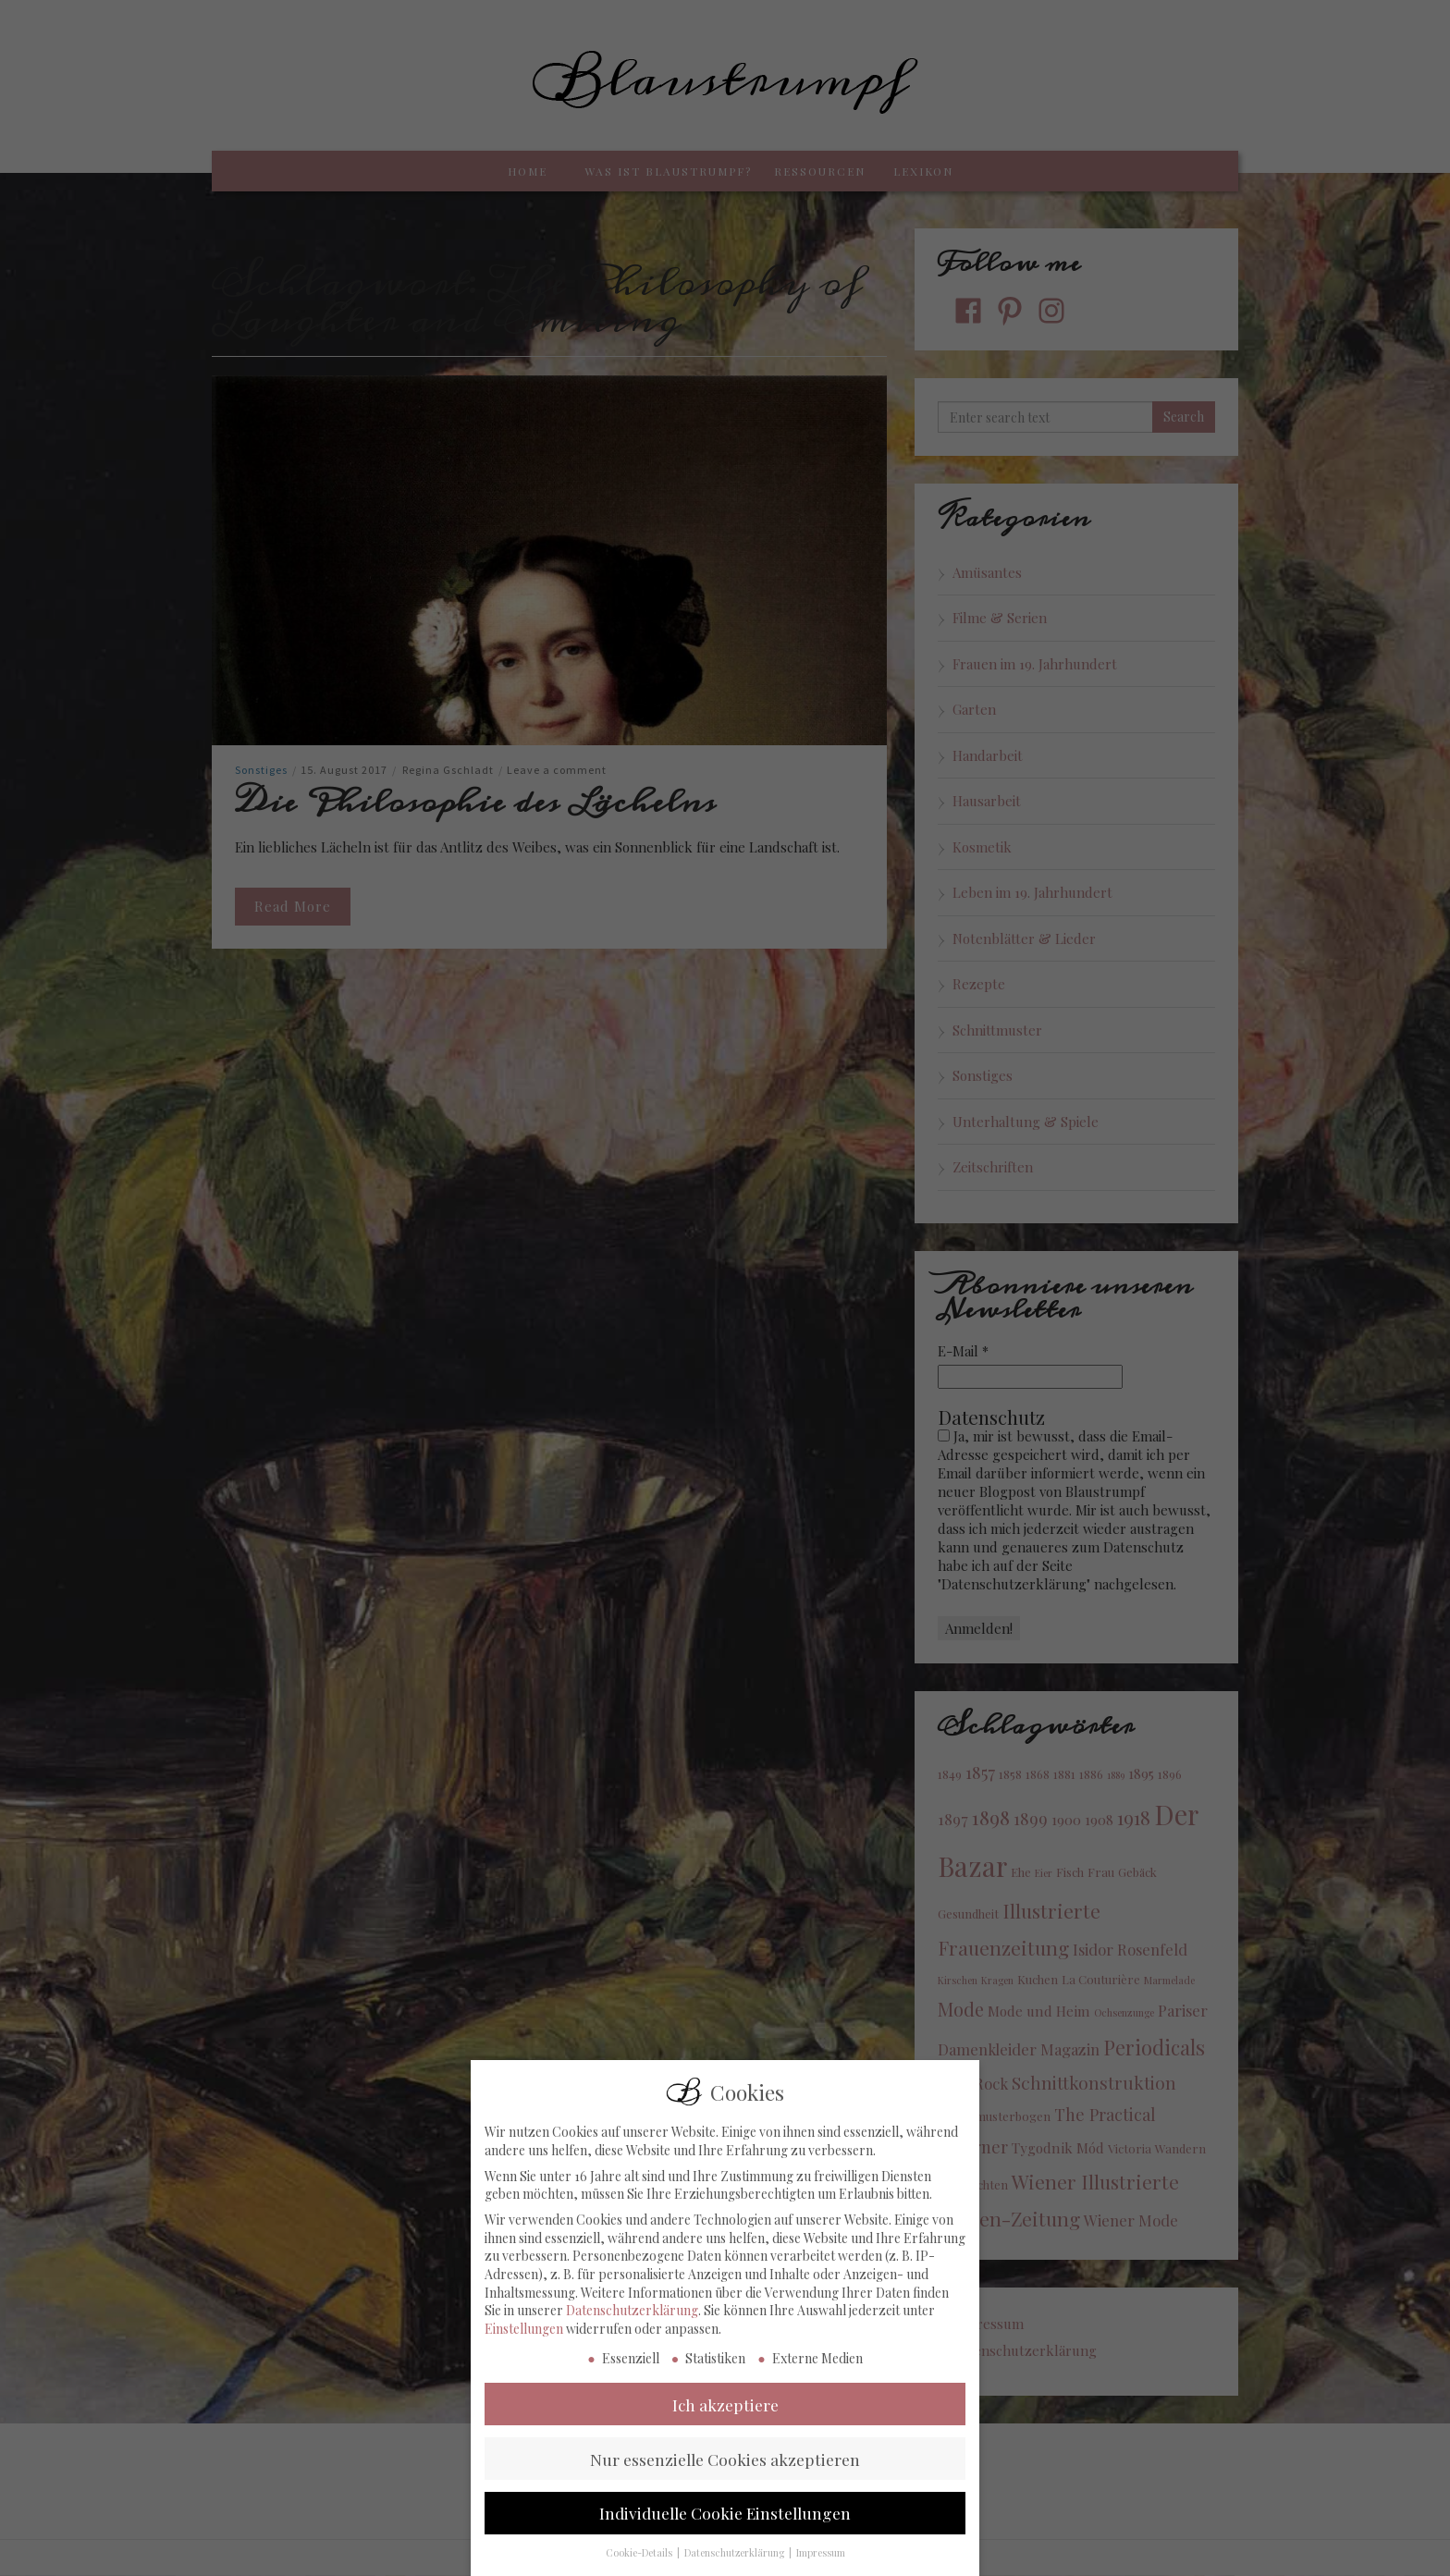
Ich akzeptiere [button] (725, 2447)
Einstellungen (524, 2372)
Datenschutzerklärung (632, 2353)
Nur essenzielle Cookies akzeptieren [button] (725, 2501)
